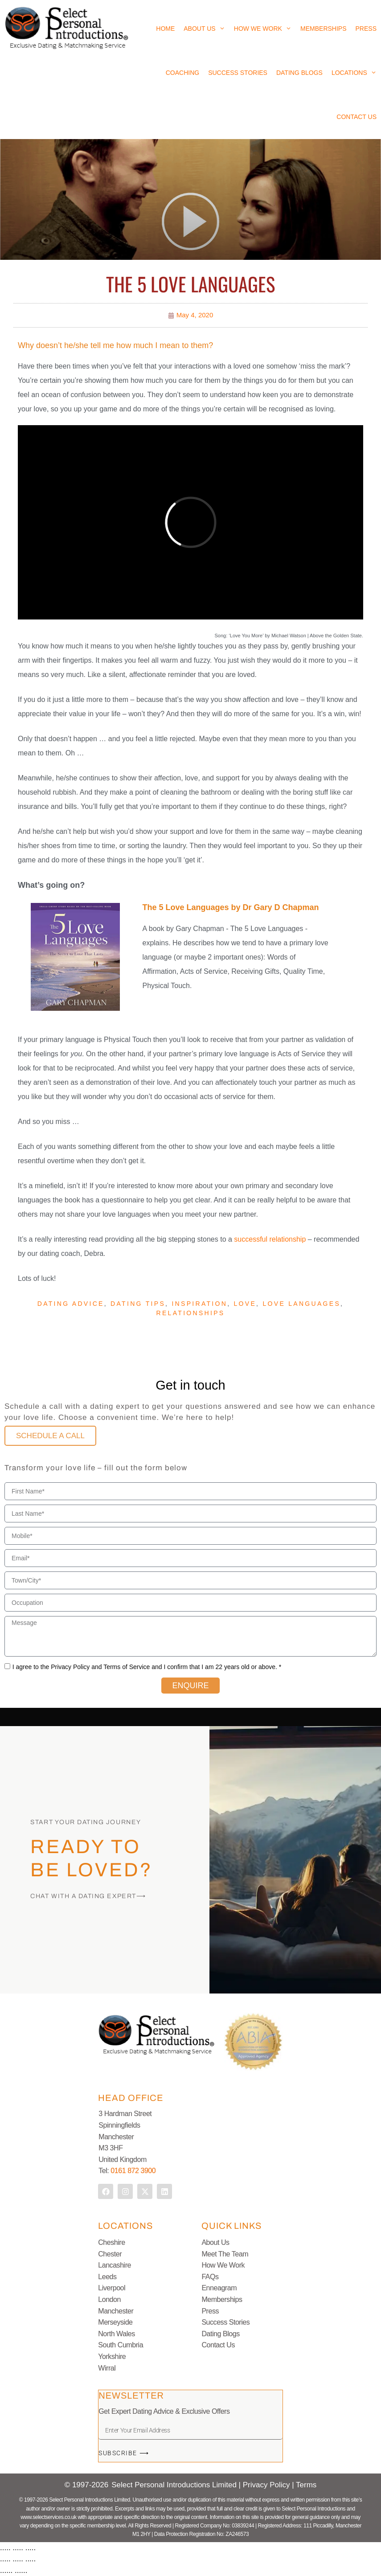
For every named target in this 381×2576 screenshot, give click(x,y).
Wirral (106, 2368)
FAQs (209, 2277)
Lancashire (114, 2265)
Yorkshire (112, 2356)
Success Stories (237, 72)
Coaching (182, 72)
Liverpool (111, 2288)
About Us (204, 29)
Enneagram (219, 2288)
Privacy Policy (267, 2485)
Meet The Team (224, 2254)
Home (165, 28)
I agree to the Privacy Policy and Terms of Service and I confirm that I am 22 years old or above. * (147, 1666)
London (109, 2299)
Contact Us (356, 116)
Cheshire (111, 2242)
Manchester (115, 2311)
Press (366, 28)
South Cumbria (120, 2345)
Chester (110, 2254)
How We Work (262, 29)
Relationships (190, 1313)
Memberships (323, 28)
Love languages (301, 1303)
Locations (354, 73)
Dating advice (70, 1303)
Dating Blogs (299, 72)
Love (245, 1303)
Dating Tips (138, 1303)
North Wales (116, 2334)
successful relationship (270, 1239)
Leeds (107, 2277)
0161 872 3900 (133, 2170)
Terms (306, 2485)
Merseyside (115, 2322)
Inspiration (199, 1303)
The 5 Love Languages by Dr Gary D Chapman (231, 907)
